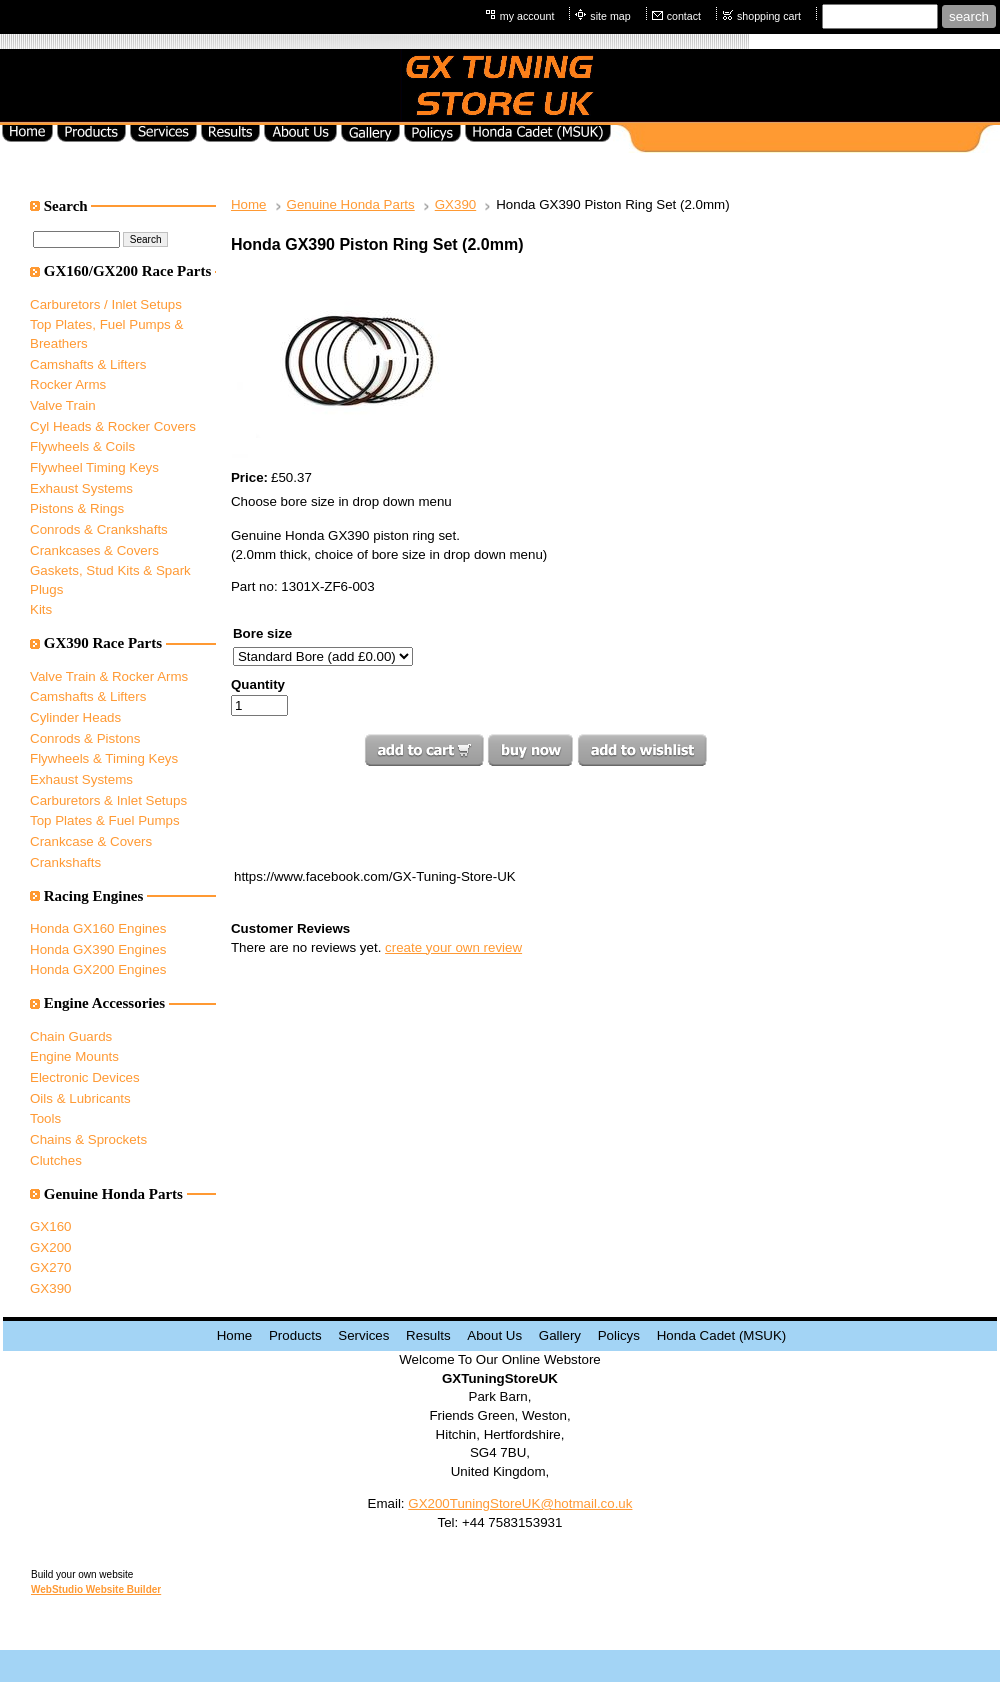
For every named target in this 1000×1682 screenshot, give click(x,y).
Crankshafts (65, 862)
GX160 (51, 1226)
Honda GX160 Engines (98, 928)
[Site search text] (880, 16)
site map (610, 16)
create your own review (453, 947)
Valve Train (63, 405)
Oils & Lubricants (80, 1098)
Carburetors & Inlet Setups (108, 800)
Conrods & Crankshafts (99, 529)
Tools (45, 1118)
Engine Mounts (74, 1056)
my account (527, 16)
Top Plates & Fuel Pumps (105, 820)
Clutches (56, 1160)
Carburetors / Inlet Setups (106, 304)
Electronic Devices (85, 1077)
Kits (41, 609)
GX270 (51, 1267)
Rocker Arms (68, 384)
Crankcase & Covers (91, 841)
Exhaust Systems (81, 488)
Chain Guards (71, 1036)
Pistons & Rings (77, 508)
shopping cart (769, 16)
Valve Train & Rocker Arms (109, 676)
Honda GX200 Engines (98, 969)
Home (249, 204)
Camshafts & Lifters (88, 364)
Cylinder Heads (75, 717)
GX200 (51, 1247)
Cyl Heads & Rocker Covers (113, 426)
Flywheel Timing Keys (94, 467)
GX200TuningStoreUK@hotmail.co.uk (520, 1503)
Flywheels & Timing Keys (104, 758)
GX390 (51, 1288)
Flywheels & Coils (82, 446)
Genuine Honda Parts (351, 204)
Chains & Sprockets (88, 1139)
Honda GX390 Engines (98, 949)
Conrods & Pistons (85, 738)
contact (684, 16)
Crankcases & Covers (94, 550)
